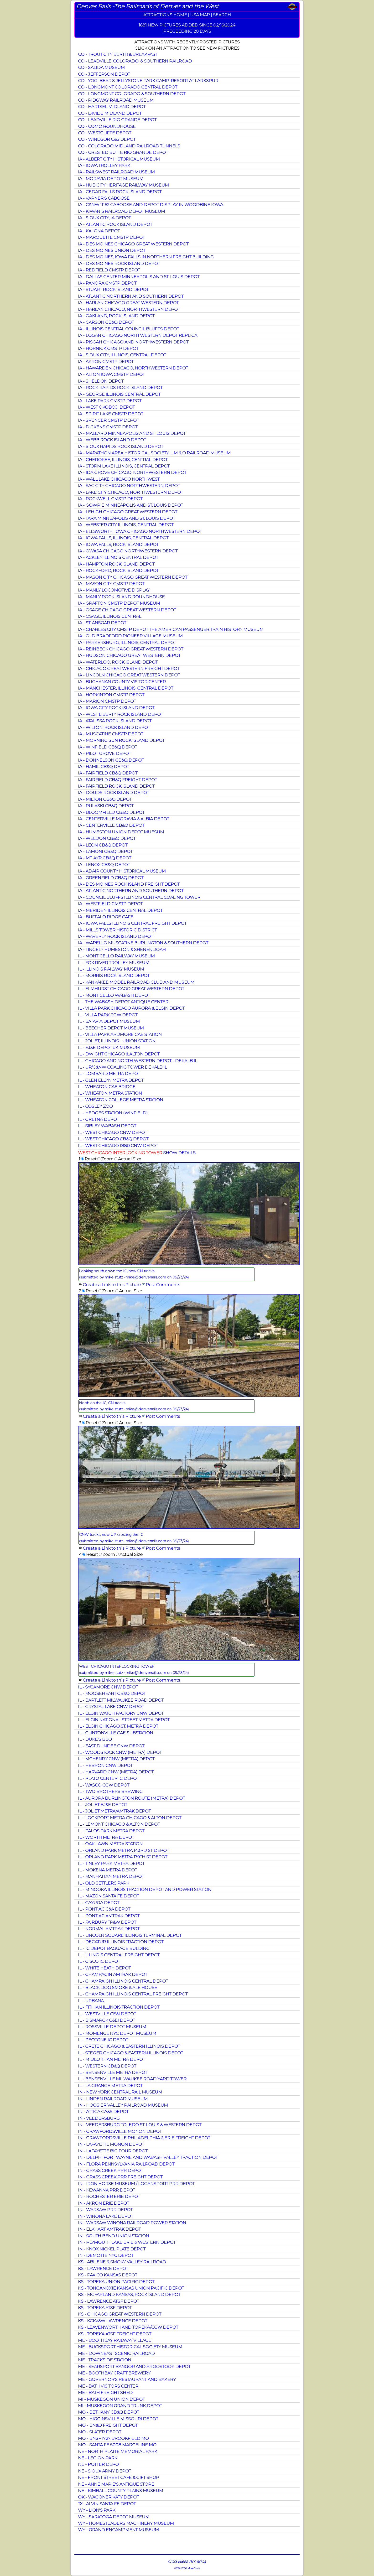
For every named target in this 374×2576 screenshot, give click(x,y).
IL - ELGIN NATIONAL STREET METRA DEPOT (124, 1719)
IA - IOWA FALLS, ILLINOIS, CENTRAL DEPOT (123, 537)
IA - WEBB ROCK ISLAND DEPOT (112, 439)
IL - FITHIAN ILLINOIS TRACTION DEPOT (118, 2007)
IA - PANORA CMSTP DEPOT (107, 283)
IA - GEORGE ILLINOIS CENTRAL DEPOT (119, 394)
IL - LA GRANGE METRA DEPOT (110, 2085)
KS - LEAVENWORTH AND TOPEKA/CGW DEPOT (128, 2327)
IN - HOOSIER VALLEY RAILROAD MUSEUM (123, 2105)
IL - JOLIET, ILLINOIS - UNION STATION (117, 1040)
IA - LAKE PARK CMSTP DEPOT (109, 400)
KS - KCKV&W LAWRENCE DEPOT (112, 2320)
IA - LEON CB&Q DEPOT (102, 844)
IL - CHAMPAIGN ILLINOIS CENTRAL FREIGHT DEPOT (132, 1993)
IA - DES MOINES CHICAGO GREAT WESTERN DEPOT (133, 243)
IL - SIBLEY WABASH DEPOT (107, 1125)
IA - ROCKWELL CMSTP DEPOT (110, 498)
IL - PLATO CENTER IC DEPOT (108, 1778)
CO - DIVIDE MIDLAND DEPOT (109, 113)
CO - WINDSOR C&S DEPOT (106, 139)
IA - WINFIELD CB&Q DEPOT (107, 746)
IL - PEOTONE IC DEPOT (103, 2039)
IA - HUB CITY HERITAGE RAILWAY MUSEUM (123, 184)
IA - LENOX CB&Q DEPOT (104, 864)
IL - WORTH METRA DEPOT (106, 1837)
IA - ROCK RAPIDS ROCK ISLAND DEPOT (120, 387)
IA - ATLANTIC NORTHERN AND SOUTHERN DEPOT (130, 296)
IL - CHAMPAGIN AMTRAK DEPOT (112, 1974)
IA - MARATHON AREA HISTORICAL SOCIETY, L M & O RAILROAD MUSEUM (154, 452)
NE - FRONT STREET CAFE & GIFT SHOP (118, 2477)
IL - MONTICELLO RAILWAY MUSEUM (116, 955)
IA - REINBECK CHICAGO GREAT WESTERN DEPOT (130, 648)
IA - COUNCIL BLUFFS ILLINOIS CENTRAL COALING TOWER (139, 897)
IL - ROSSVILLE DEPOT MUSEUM (112, 2026)
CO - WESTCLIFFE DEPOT (104, 132)
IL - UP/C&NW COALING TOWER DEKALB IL (122, 1067)
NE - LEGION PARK (97, 2457)
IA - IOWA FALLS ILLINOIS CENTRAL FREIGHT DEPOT (132, 923)
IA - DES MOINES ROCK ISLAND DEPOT (119, 263)
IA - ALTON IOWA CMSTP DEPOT (111, 374)
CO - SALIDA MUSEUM (101, 67)
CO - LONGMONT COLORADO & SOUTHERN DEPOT (131, 93)
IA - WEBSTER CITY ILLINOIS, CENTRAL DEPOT (125, 524)
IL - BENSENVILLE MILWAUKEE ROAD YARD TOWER (132, 2078)
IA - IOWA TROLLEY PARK (104, 165)
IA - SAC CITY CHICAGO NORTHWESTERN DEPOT (129, 485)
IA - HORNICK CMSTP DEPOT (108, 348)
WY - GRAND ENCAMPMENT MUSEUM (118, 2529)
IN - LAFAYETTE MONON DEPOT (111, 2144)
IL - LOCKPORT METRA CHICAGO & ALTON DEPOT (129, 1817)
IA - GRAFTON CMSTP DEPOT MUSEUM (119, 603)
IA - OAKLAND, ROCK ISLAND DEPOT (116, 315)
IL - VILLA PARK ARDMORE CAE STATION (120, 1034)
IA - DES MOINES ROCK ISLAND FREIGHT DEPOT (129, 884)
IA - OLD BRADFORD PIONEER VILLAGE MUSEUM (130, 635)
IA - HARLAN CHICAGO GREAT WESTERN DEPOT (128, 302)
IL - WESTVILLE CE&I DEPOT (107, 2013)
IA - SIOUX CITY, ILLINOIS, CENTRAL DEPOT (122, 354)
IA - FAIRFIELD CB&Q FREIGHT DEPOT (117, 779)
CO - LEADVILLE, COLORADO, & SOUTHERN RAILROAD (135, 60)
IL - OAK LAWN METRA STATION (110, 1843)
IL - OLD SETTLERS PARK (103, 1882)
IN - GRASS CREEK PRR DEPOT (110, 2170)
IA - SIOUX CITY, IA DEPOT (104, 217)
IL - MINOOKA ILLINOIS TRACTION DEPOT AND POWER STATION (144, 1889)
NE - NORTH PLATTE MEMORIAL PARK (117, 2451)
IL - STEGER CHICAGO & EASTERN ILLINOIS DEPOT (130, 2052)
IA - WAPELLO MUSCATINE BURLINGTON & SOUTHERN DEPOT (143, 942)
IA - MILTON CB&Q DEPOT (105, 799)
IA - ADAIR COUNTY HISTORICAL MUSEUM (122, 870)
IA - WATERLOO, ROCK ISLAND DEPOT (118, 662)
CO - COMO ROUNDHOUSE (107, 126)
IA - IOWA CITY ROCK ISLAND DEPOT (116, 707)
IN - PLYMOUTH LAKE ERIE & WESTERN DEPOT (127, 2242)
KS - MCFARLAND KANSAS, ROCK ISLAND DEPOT (129, 2294)
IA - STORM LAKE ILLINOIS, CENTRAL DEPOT (124, 465)
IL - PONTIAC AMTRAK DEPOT (109, 1915)
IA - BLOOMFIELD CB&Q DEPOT (111, 812)
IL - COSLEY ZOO (95, 1106)
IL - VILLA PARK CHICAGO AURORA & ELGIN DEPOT (131, 1008)
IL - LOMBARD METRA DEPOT (109, 1073)
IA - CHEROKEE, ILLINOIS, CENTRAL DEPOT (122, 459)
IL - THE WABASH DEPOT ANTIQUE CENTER (123, 1001)
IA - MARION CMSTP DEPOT (107, 701)
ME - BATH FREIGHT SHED (105, 2392)
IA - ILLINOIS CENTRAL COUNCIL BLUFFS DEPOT (128, 328)
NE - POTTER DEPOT (99, 2464)
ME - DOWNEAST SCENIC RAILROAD (116, 2353)
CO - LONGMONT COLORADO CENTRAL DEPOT (127, 86)
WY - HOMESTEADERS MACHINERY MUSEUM (126, 2523)
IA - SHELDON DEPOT (101, 381)
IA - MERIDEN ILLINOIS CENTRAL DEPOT (120, 910)
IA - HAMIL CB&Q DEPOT (103, 766)
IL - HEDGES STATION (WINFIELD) (113, 1112)
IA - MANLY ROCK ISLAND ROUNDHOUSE (121, 596)
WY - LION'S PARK (96, 2510)
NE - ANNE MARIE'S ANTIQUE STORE (116, 2484)
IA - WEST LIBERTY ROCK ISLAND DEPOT (120, 714)
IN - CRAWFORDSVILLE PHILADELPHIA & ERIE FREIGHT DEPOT (144, 2137)
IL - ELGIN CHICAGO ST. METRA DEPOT (118, 1726)
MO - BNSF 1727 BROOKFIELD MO (113, 2438)
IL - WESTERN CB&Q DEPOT (107, 2065)
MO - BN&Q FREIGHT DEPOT (108, 2425)
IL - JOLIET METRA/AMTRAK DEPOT (114, 1810)
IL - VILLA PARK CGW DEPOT (107, 1014)
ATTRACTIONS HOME (165, 14)
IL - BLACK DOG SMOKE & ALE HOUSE (117, 1987)
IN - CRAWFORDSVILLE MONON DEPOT (120, 2131)
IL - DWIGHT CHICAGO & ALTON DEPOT (119, 1053)
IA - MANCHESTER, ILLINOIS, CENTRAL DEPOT (125, 688)
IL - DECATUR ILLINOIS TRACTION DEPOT (120, 1941)
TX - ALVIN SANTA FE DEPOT (107, 2503)
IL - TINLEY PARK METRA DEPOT (111, 1863)
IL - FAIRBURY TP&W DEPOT (107, 1922)
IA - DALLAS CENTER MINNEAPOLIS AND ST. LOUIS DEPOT (138, 276)
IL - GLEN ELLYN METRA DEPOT (111, 1080)
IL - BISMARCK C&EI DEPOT (106, 2020)
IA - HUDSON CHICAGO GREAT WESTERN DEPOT (129, 655)
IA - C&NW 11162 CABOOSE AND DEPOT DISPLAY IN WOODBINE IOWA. (151, 204)
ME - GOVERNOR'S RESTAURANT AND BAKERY (127, 2379)
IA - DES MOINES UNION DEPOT (111, 250)
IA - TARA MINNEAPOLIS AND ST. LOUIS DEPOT (126, 518)
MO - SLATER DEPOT (99, 2431)
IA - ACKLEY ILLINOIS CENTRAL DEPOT (118, 557)
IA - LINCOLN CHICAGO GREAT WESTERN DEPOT (129, 674)
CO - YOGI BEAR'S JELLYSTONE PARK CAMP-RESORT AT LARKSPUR (148, 80)
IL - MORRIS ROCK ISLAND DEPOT (114, 975)
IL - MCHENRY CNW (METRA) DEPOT (116, 1758)
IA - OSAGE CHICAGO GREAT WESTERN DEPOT (127, 609)
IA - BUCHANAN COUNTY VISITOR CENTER (122, 681)
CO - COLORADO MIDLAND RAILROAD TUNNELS (129, 145)
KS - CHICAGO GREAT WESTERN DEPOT (119, 2313)
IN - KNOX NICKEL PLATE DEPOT (111, 2248)
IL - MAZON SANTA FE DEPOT (108, 1895)
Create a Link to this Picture (112, 1284)
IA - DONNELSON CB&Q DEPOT (111, 760)
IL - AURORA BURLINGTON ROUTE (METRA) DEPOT (131, 1798)
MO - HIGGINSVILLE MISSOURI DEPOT (118, 2418)
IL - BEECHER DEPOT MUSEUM (111, 1027)
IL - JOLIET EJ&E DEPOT (102, 1804)
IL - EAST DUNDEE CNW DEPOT (111, 1745)
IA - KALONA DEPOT (99, 230)
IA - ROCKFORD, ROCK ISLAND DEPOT (118, 570)
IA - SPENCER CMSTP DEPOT (108, 420)
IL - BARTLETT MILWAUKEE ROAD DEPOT (121, 1700)
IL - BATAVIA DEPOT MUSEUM (109, 1021)
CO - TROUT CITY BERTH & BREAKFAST (117, 54)
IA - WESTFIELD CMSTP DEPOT (110, 903)
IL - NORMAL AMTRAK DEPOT (109, 1928)
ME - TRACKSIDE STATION (104, 2359)
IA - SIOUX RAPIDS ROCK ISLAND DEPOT (120, 446)
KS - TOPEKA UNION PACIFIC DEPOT (116, 2281)
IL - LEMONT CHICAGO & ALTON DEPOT (119, 1824)
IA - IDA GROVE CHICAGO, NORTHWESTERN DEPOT (132, 472)
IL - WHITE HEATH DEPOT (104, 1967)
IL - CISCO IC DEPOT (99, 1961)
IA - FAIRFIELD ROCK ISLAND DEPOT (116, 786)
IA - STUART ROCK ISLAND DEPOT (113, 289)
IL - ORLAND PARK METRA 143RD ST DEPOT (123, 1850)
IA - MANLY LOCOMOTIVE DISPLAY (114, 589)
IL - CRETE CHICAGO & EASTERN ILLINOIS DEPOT (129, 2046)
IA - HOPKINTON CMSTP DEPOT (111, 694)
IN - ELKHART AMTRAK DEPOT (109, 2229)
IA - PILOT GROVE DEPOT (104, 753)
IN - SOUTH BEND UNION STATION (113, 2235)
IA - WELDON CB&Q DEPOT (106, 838)
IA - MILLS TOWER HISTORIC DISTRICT (117, 929)
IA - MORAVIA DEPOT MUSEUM (110, 178)
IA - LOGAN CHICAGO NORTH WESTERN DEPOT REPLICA (137, 335)
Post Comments (163, 1284)
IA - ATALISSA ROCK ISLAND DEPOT (114, 720)
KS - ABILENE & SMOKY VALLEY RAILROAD (122, 2261)
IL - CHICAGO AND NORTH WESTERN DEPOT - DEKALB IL (137, 1060)
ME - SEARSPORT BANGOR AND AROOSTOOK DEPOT (134, 2366)
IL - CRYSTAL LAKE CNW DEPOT (111, 1706)
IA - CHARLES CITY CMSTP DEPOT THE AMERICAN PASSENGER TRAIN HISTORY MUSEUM (171, 629)
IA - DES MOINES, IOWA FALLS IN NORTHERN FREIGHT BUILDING (146, 256)
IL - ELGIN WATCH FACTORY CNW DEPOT (121, 1713)
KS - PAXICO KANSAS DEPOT (107, 2274)
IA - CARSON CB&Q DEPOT (106, 322)
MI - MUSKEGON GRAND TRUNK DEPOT (120, 2405)
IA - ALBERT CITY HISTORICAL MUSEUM (119, 158)
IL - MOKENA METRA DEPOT (107, 1869)
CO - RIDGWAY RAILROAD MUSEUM (116, 100)
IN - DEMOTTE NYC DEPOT (105, 2255)
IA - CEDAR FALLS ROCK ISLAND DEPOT (119, 191)
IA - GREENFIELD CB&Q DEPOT (110, 877)
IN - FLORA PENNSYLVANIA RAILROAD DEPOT (126, 2163)
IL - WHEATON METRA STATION (110, 1093)
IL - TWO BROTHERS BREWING (110, 1791)
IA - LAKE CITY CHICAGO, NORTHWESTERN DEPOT (130, 492)
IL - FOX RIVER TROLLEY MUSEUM (113, 962)
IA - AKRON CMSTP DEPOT (106, 361)
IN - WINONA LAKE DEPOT (105, 2216)
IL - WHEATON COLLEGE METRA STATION (120, 1099)
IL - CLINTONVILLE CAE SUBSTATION (115, 1732)
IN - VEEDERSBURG (99, 2118)
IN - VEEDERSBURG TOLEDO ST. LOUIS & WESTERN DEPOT (139, 2124)
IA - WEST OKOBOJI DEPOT (106, 407)
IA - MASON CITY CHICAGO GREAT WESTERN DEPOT (132, 577)
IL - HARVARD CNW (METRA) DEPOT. (116, 1771)
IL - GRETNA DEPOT (98, 1119)
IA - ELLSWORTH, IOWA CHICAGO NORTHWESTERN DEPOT (140, 531)
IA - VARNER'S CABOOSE (104, 198)
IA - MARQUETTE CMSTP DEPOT (111, 237)
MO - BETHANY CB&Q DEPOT (108, 2412)
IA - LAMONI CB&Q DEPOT (105, 851)
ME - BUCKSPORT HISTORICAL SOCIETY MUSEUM (130, 2346)
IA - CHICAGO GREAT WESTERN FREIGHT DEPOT (128, 668)
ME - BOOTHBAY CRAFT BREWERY (114, 2372)
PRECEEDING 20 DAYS (187, 31)
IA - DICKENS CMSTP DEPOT (107, 426)
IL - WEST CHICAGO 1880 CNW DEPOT (118, 1145)
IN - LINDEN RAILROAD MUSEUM (113, 2098)
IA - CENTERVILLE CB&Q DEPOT (111, 825)
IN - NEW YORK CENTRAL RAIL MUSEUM (120, 2091)
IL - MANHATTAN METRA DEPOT (111, 1876)
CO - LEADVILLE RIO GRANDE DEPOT (117, 119)
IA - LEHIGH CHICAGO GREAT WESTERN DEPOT (127, 511)
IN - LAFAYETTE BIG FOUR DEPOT (112, 2150)
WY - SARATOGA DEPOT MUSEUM (113, 2516)
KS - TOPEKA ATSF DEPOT (105, 2307)
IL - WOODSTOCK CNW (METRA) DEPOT (120, 1752)
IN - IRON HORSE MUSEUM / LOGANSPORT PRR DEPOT (136, 2183)
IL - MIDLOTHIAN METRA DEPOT (111, 2059)
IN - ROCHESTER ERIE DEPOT (109, 2196)
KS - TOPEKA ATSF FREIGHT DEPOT (114, 2333)
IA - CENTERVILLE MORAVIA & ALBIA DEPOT (123, 818)
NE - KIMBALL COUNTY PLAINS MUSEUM (120, 2490)
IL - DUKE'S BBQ (95, 1739)
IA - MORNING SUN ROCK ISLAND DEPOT (121, 740)
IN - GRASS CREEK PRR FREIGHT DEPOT (120, 2176)
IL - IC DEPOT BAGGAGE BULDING (114, 1948)
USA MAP (200, 14)
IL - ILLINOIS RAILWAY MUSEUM (111, 968)
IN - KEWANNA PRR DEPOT (106, 2189)
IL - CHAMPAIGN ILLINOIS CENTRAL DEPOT (123, 1981)
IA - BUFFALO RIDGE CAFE (105, 916)
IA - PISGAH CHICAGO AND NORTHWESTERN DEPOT (133, 341)
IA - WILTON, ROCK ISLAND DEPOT (114, 727)
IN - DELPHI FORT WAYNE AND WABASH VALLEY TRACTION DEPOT (148, 2157)
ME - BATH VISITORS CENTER (108, 2386)
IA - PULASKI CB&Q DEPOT (106, 805)
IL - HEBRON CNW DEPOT (105, 1765)
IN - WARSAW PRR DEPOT (105, 2209)
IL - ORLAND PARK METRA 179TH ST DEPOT (122, 1856)
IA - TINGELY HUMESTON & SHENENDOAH (122, 949)
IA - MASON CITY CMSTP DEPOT (111, 583)
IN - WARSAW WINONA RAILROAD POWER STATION (132, 2222)
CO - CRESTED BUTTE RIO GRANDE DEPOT (123, 152)
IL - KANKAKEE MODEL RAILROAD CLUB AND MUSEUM (136, 982)
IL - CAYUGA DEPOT (98, 1902)
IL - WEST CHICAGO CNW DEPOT (112, 1132)
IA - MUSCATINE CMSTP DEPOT (110, 733)
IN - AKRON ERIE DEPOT (103, 2203)
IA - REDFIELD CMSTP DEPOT (109, 269)
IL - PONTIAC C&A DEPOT (104, 1908)
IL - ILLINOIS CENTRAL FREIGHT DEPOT (119, 1954)
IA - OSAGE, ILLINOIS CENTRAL (109, 616)
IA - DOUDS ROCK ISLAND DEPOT (113, 792)
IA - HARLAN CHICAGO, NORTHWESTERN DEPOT (129, 309)
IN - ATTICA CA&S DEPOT (103, 2111)
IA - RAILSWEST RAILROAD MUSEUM (116, 171)
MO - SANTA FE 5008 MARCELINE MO (117, 2444)
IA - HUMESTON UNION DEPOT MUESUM (121, 831)
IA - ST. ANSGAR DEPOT (102, 622)
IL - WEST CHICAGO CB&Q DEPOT (113, 1138)
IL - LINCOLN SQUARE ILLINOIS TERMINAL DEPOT (130, 1935)
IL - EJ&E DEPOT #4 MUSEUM (109, 1047)
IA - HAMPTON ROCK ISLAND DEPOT (116, 563)
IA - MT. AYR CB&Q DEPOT (104, 857)
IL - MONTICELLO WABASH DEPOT (114, 995)
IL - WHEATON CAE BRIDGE (106, 1086)
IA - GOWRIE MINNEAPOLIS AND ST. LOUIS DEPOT (130, 505)
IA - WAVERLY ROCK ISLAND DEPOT (115, 936)
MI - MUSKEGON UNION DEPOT (111, 2399)
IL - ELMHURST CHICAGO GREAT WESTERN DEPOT (131, 988)
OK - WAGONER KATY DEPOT (108, 2496)
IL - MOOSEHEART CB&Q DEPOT (112, 1693)
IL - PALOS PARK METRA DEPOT (111, 1830)
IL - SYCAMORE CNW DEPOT (108, 1686)
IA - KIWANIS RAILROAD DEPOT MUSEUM (121, 211)
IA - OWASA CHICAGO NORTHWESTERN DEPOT (127, 550)
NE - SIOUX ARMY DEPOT (104, 2470)
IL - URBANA (91, 2000)
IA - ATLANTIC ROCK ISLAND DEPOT (115, 224)
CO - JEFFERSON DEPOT (104, 74)
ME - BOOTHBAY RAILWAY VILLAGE (114, 2340)
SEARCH (222, 14)
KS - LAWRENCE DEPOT (103, 2268)
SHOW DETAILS (179, 1152)
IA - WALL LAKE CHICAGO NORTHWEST (119, 479)
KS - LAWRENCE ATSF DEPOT (108, 2301)
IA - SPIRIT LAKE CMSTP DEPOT (110, 413)
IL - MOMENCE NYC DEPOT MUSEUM (117, 2033)
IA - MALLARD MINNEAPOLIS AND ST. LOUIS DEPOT (132, 433)
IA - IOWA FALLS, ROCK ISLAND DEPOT (118, 544)
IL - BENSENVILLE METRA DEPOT (112, 2072)
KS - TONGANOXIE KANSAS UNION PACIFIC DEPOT (131, 2287)
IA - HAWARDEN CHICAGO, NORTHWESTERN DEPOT (133, 367)
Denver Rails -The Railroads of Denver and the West (147, 6)
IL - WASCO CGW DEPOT (103, 1784)
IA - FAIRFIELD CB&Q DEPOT (107, 772)
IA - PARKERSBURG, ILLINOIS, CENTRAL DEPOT (127, 642)
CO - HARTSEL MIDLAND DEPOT (111, 106)
